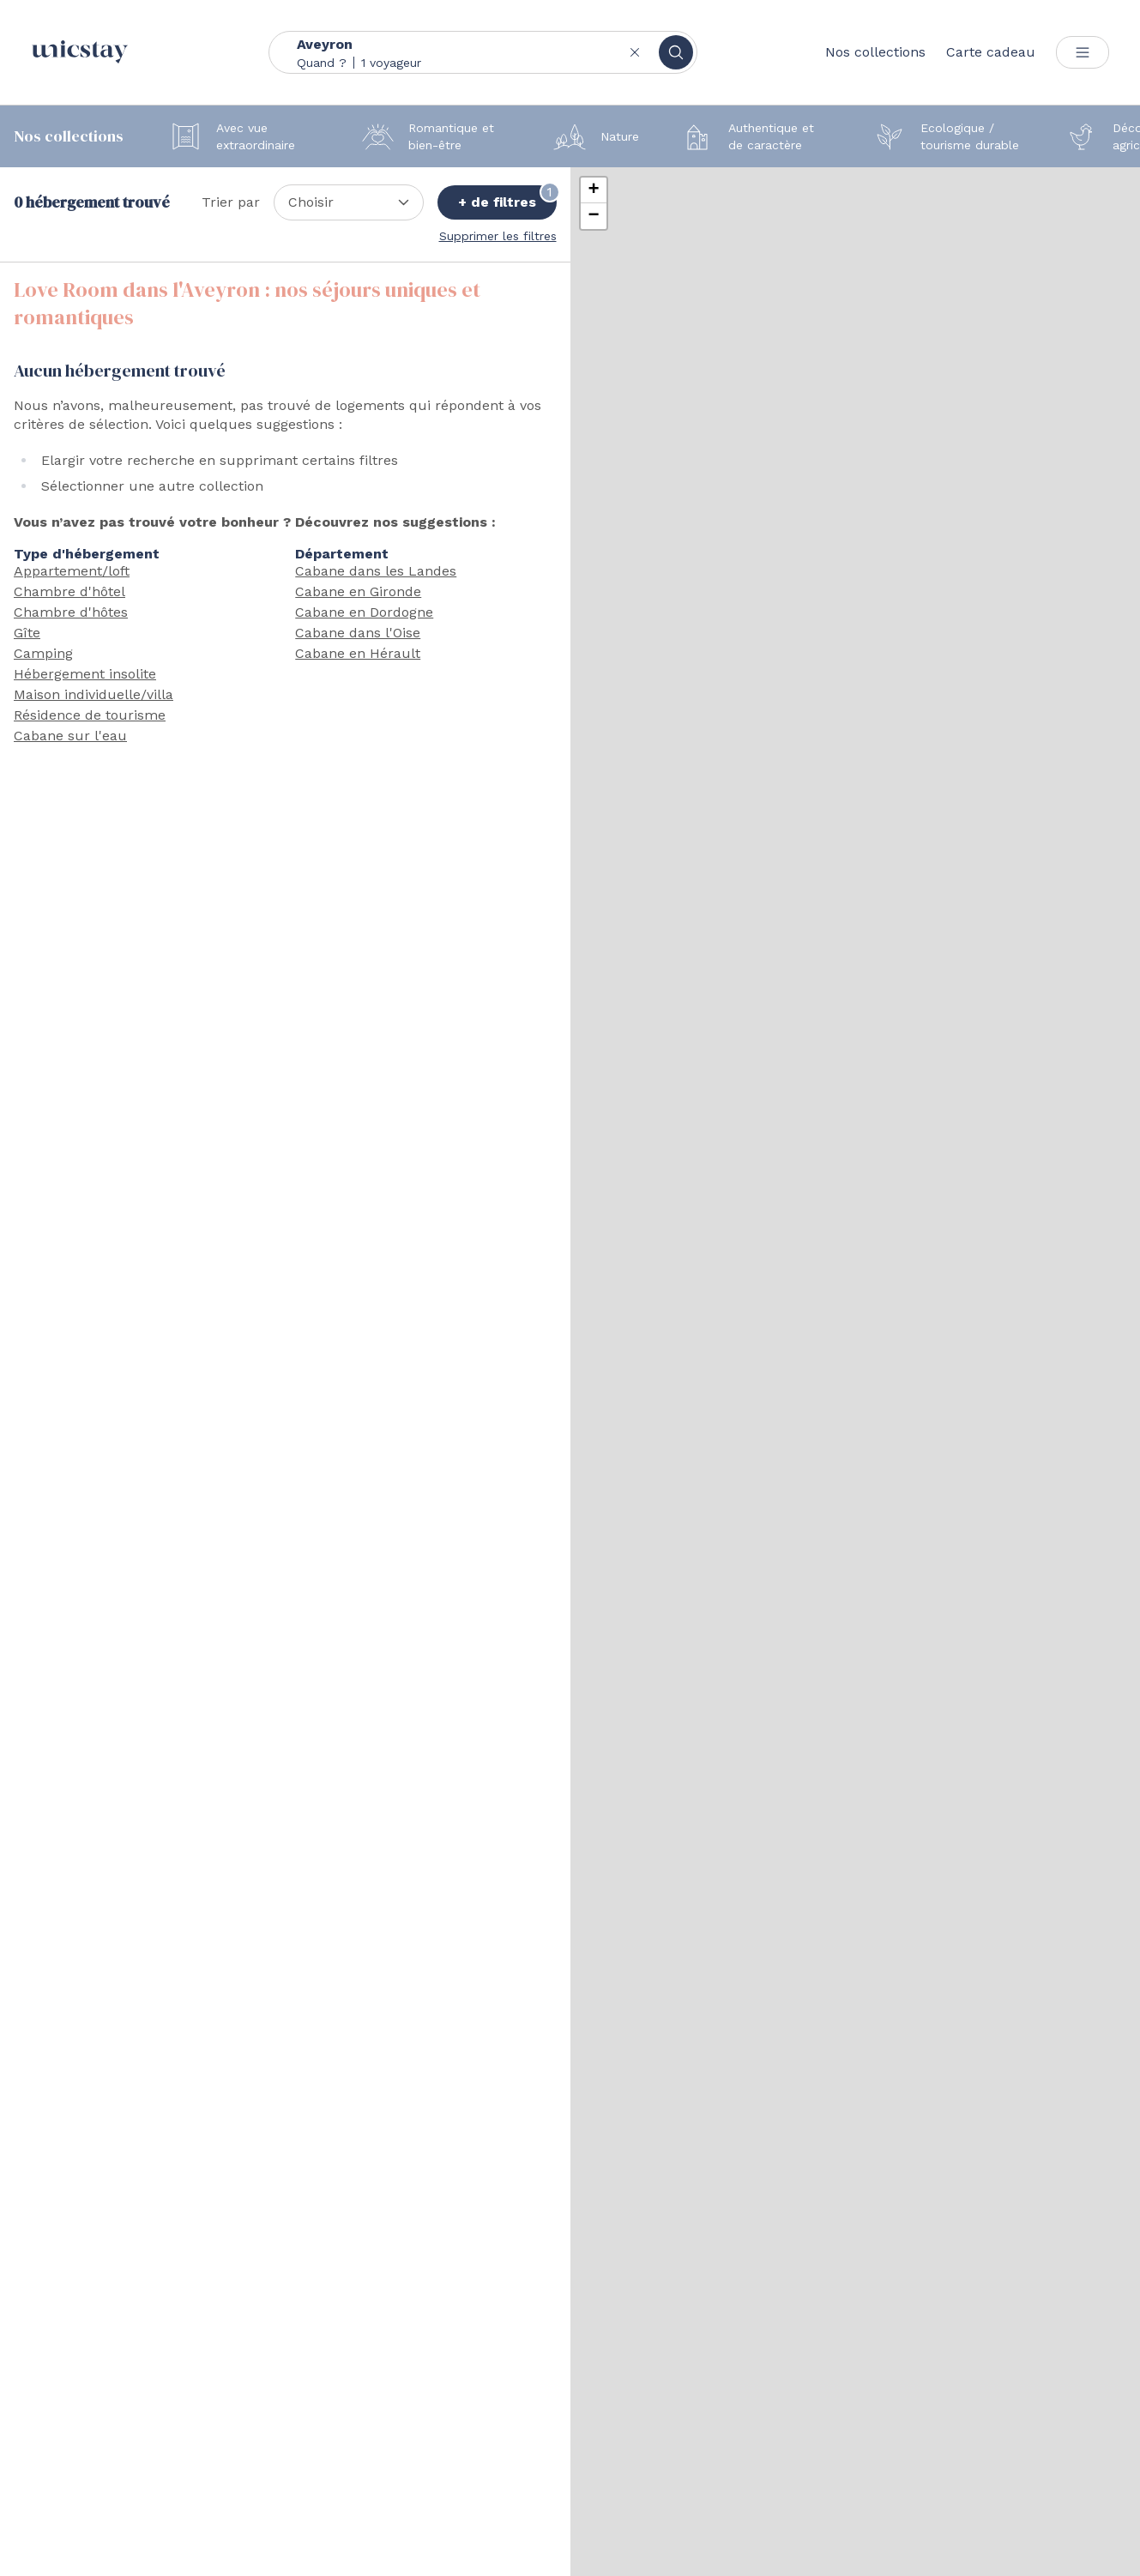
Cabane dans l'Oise (357, 632)
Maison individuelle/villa (93, 694)
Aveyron (325, 44)
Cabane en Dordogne (364, 612)
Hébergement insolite (85, 674)
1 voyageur (391, 63)
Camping (43, 653)
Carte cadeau (990, 52)
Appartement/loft (72, 571)
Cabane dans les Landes (375, 571)
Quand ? (322, 63)
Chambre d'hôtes (71, 612)
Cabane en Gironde (358, 591)
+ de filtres (507, 197)
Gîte (27, 632)
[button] (593, 190)
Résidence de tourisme (90, 715)
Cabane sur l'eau (70, 735)
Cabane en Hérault (357, 653)
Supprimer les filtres (498, 236)
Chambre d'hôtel (69, 591)
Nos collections (875, 52)
